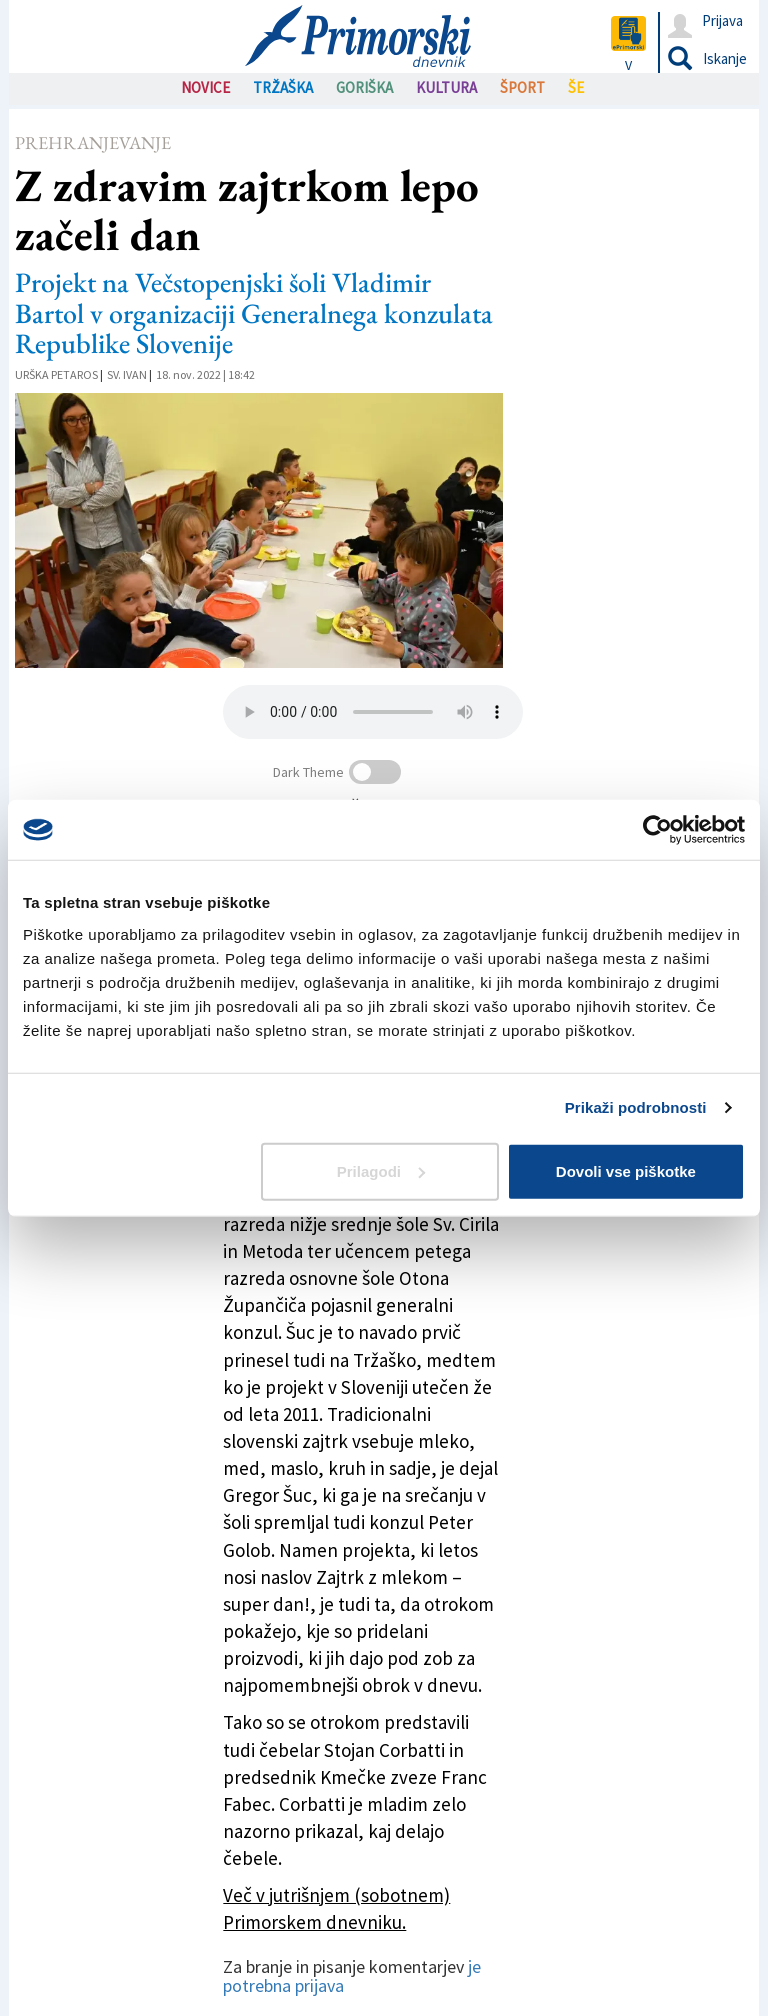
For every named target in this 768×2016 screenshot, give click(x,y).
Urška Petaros (56, 374)
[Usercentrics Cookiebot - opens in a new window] (657, 830)
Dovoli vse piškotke (626, 1170)
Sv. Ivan (127, 374)
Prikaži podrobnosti (636, 1107)
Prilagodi (381, 1170)
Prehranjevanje (93, 142)
